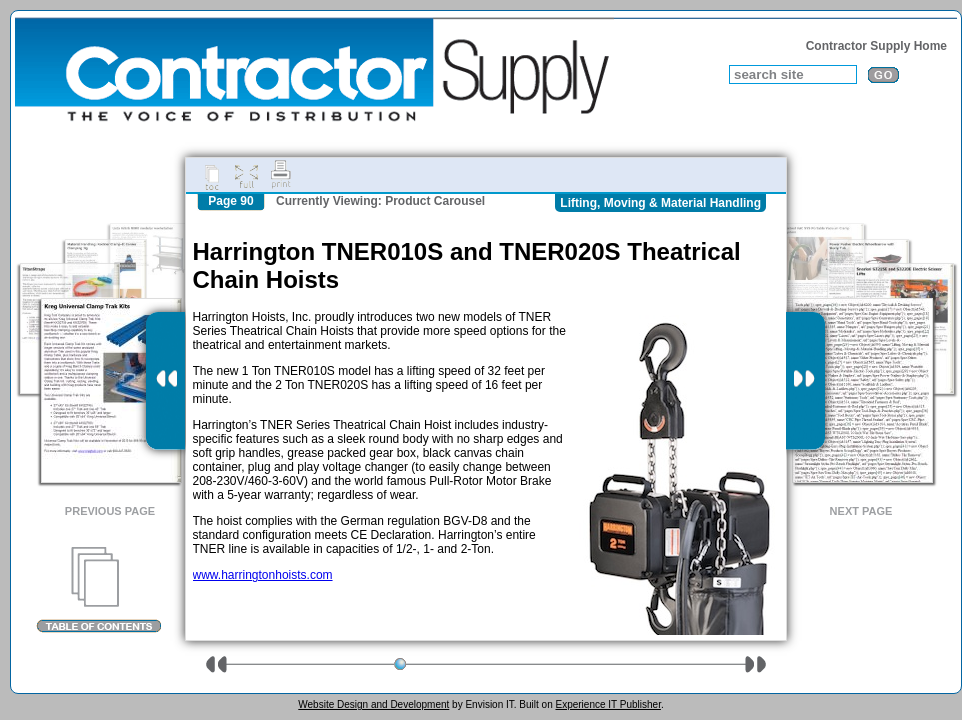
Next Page (861, 511)
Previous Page (110, 511)
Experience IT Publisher (607, 704)
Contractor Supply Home (876, 46)
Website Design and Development (373, 704)
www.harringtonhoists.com (263, 575)
